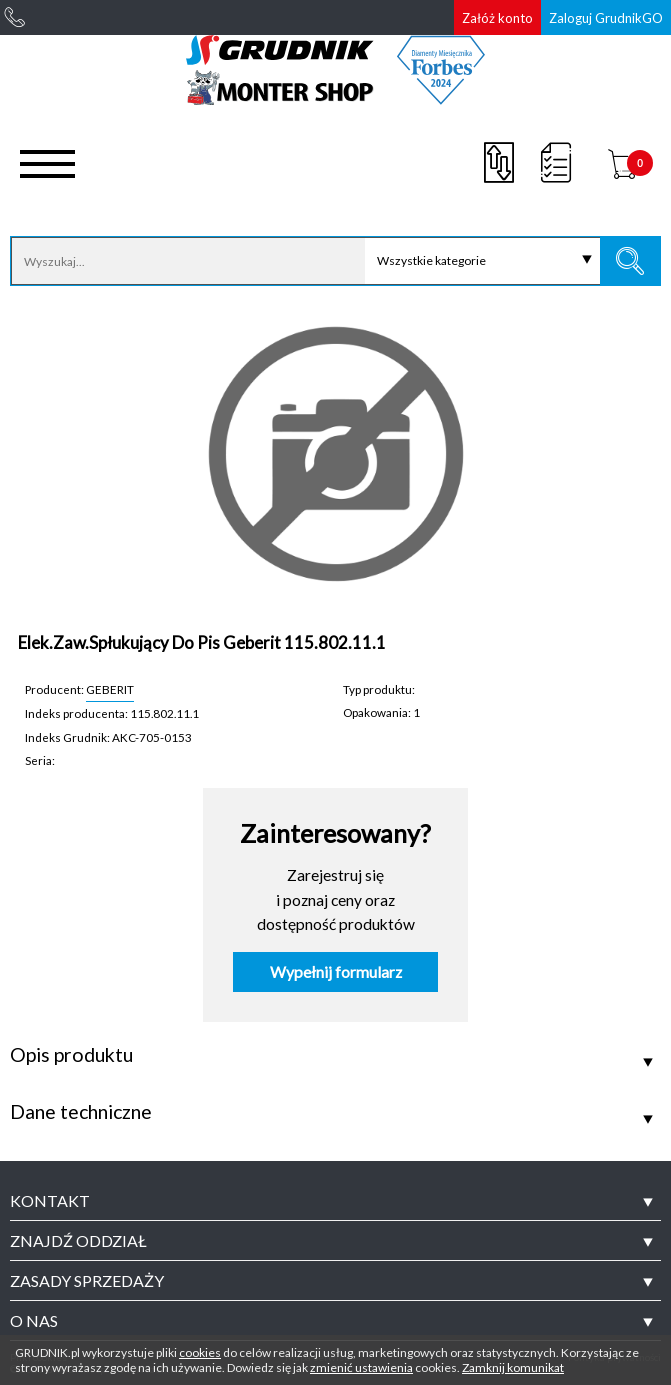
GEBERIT (110, 689)
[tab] (335, 1201)
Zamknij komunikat (513, 1367)
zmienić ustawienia (361, 1367)
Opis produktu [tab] (71, 1055)
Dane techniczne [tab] (81, 1112)
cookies (200, 1352)
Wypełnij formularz (336, 972)
